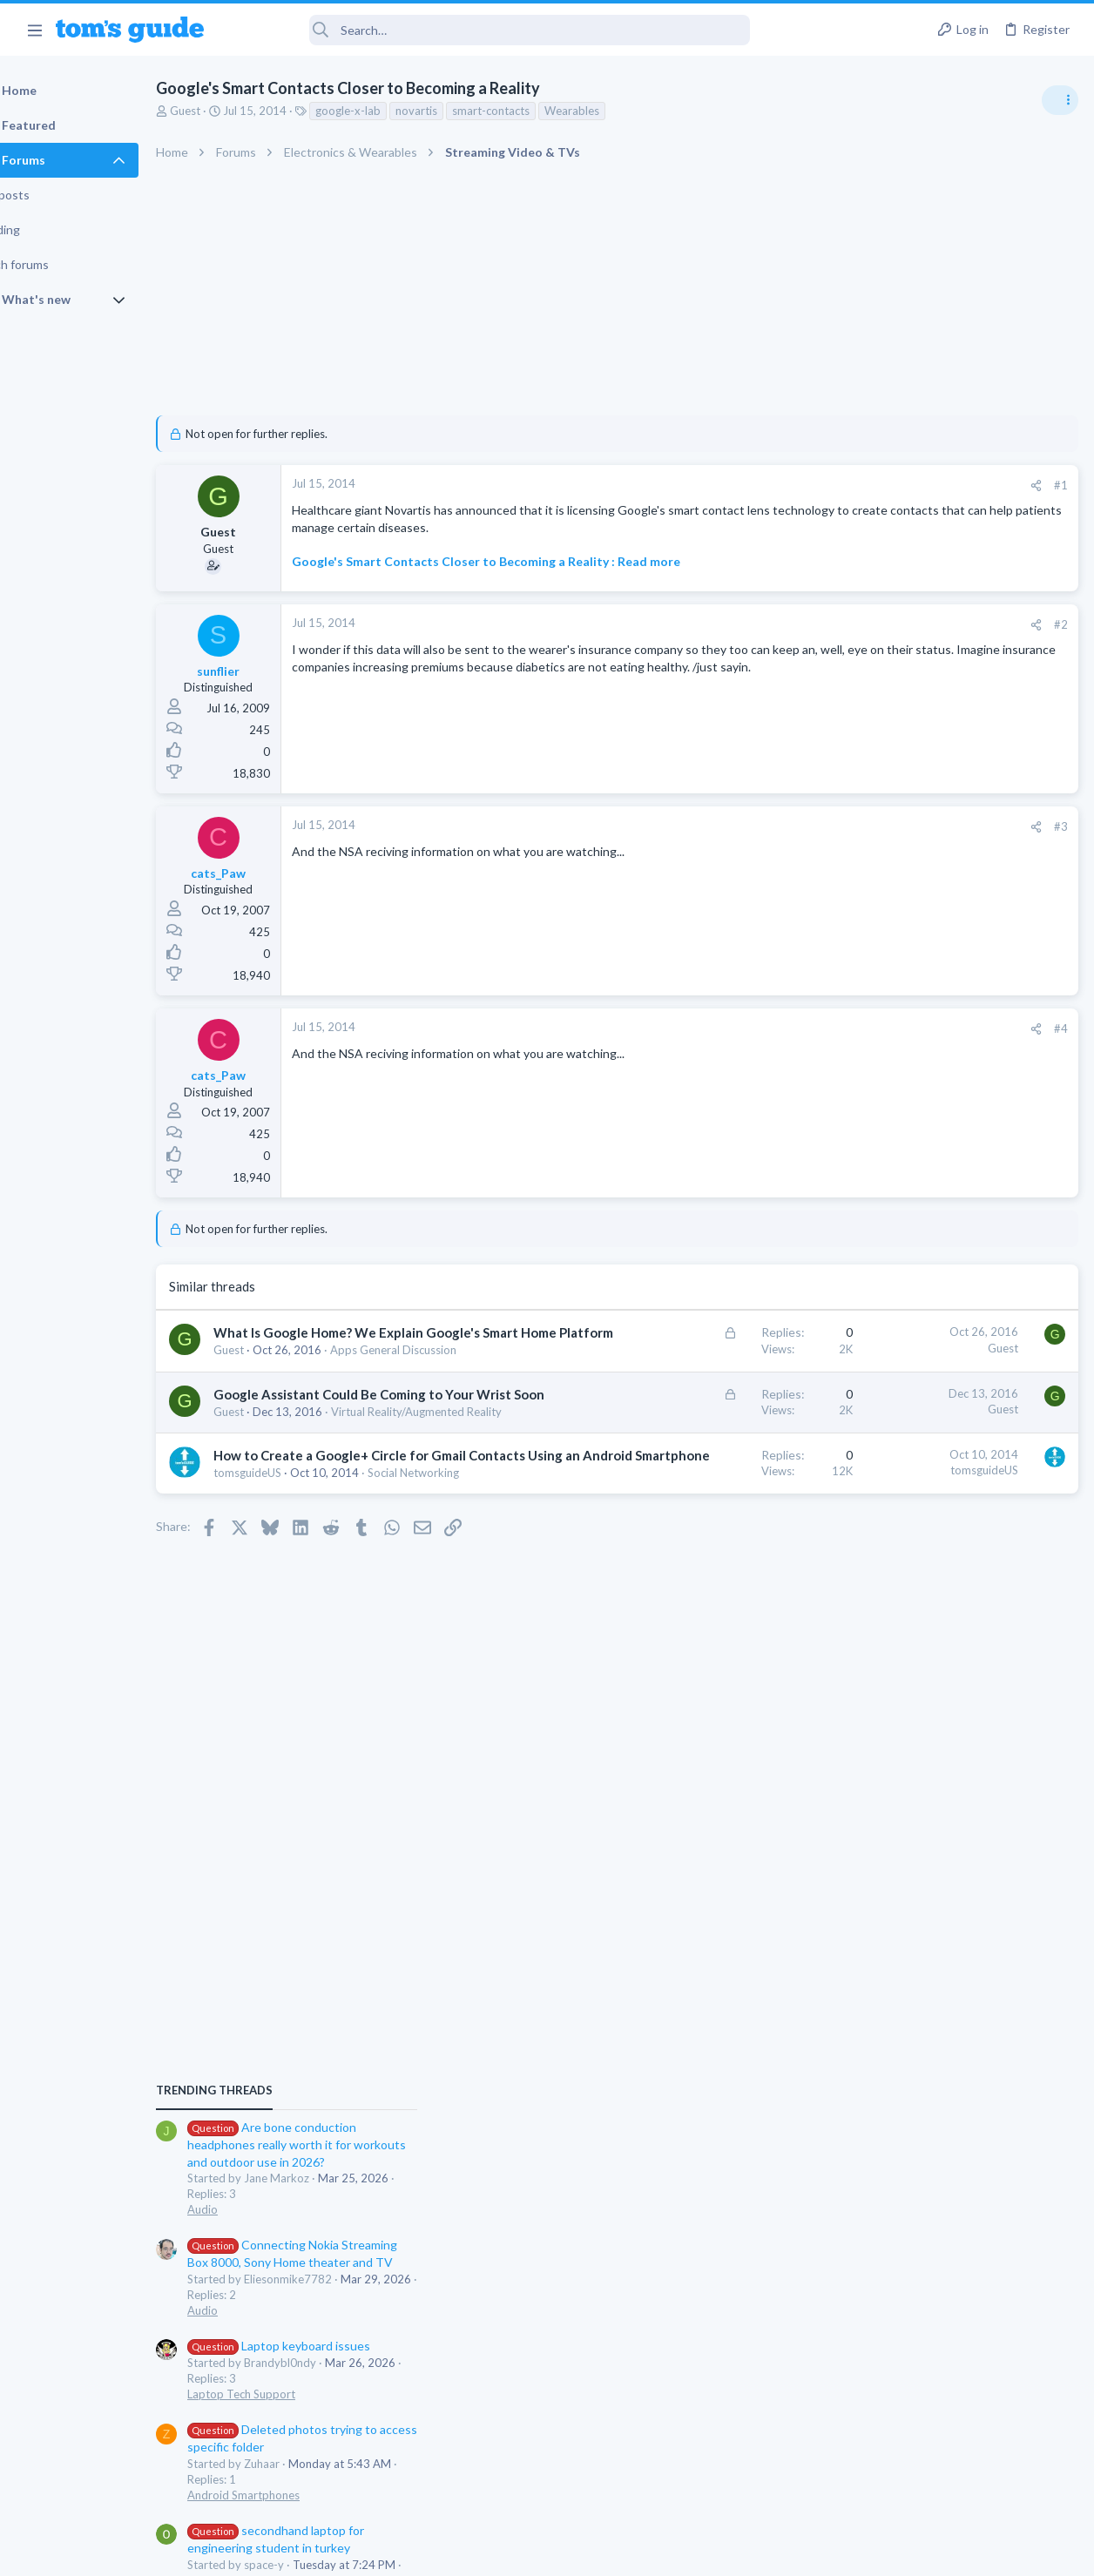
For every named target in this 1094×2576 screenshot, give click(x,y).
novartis (461, 111)
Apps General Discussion (910, 1537)
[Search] (488, 30)
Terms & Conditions (712, 2551)
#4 (780, 1045)
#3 (780, 843)
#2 (780, 641)
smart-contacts (535, 111)
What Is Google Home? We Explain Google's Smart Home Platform (347, 1368)
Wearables (616, 111)
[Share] (755, 485)
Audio (862, 1066)
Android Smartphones (903, 1352)
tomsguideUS (292, 1613)
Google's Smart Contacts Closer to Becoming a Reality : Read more (530, 578)
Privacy (591, 2551)
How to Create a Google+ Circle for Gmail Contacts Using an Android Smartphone (354, 1577)
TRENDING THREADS (873, 947)
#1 (780, 485)
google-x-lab (392, 111)
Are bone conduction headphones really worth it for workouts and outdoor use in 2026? (956, 1001)
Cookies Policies (481, 2551)
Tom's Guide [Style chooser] (952, 2479)
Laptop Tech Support (901, 1251)
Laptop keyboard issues (938, 1202)
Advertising (359, 2551)
